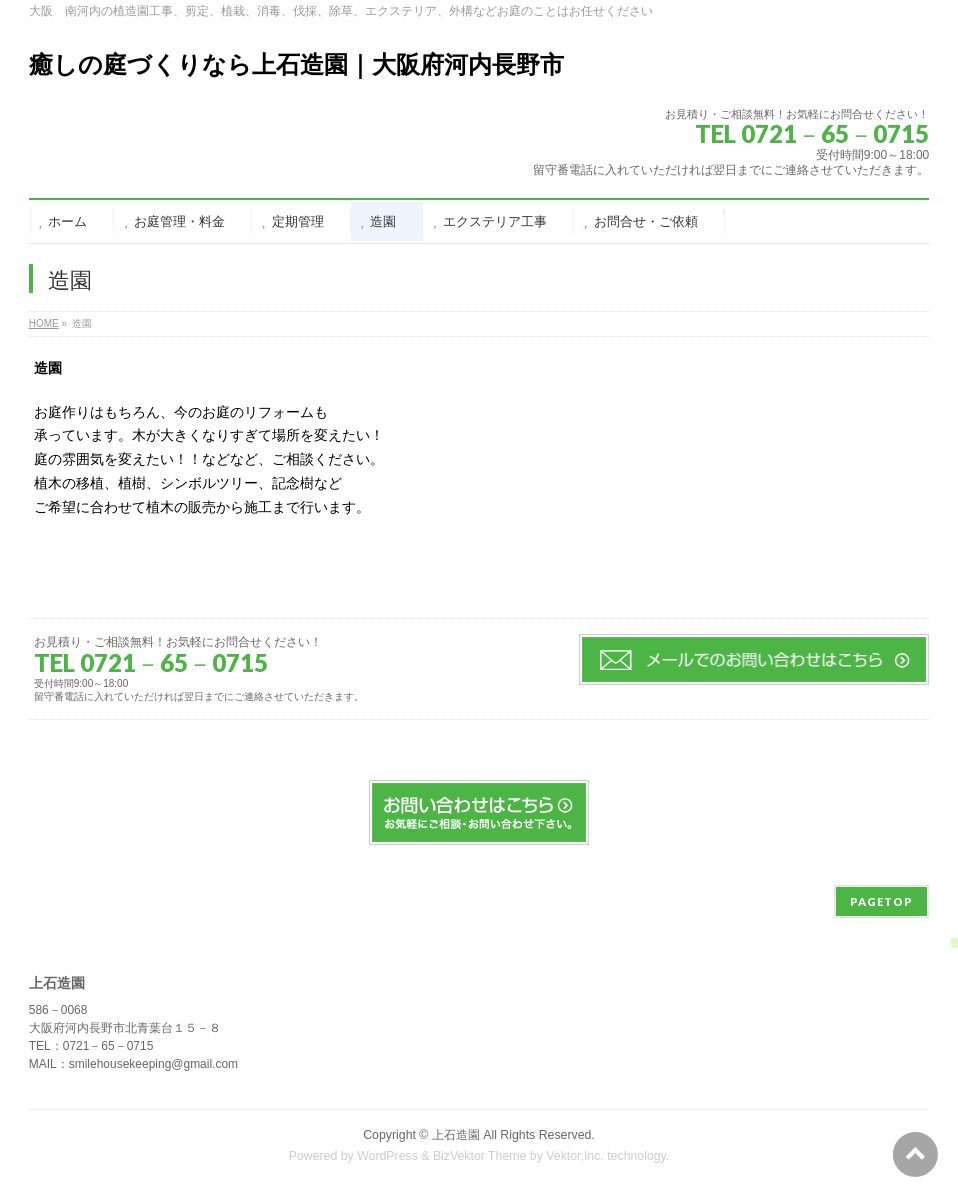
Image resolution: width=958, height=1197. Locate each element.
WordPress (387, 1156)
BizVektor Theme (480, 1156)
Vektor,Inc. (575, 1156)
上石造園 (456, 1135)
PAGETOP (881, 901)
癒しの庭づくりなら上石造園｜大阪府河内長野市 (296, 64)
